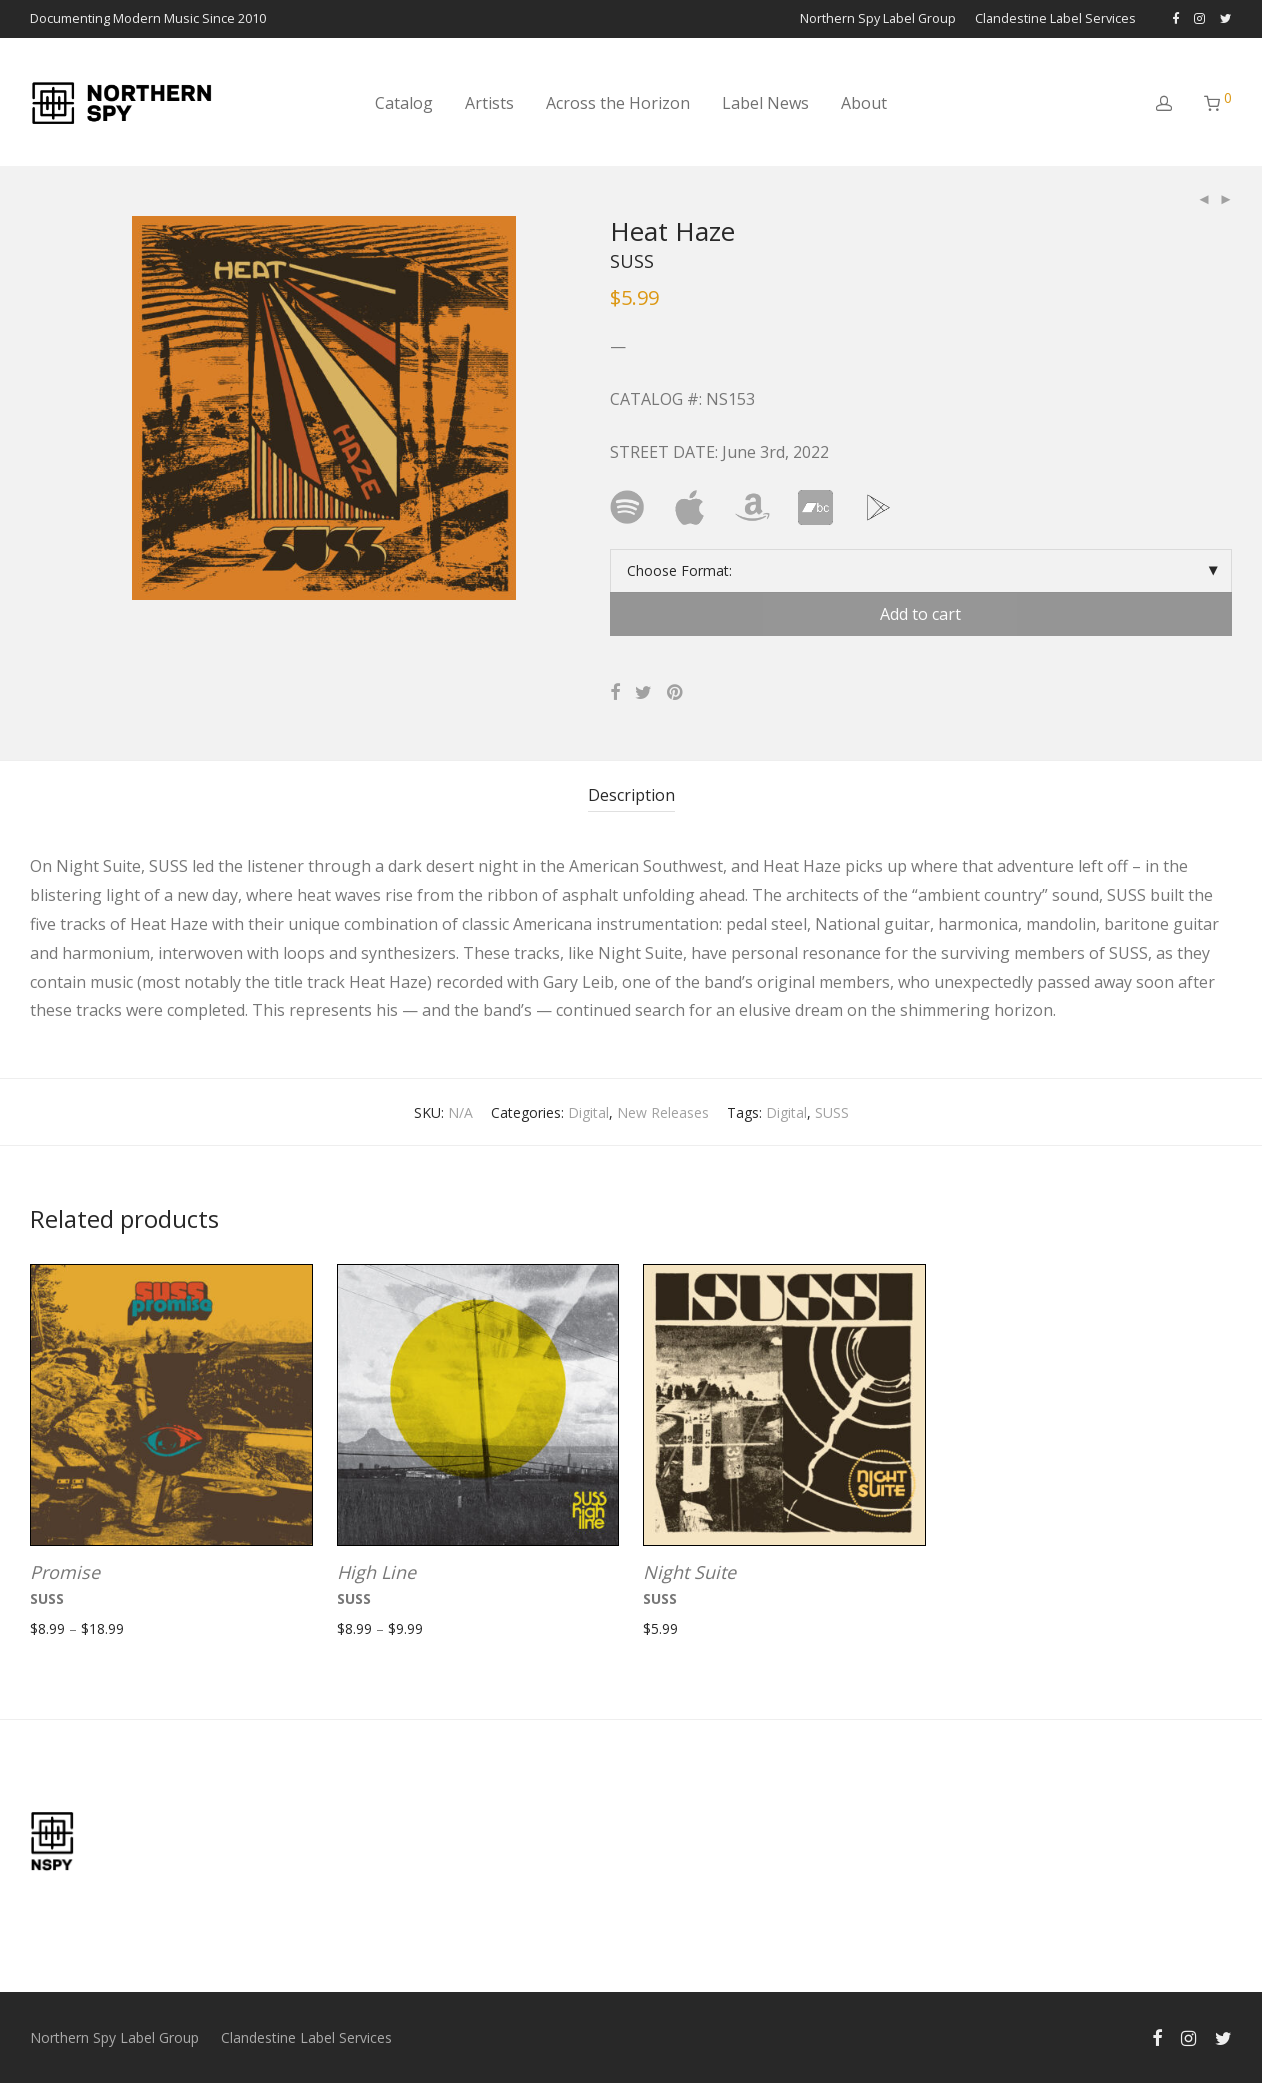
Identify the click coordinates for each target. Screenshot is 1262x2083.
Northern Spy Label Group (878, 19)
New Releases (663, 1112)
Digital (588, 1112)
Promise (65, 1572)
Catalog (404, 103)
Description (631, 795)
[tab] (631, 795)
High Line (376, 1572)
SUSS (832, 1112)
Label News (765, 103)
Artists (489, 103)
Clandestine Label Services (1055, 19)
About (864, 103)
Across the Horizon (618, 103)
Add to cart (920, 614)
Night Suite (689, 1572)
